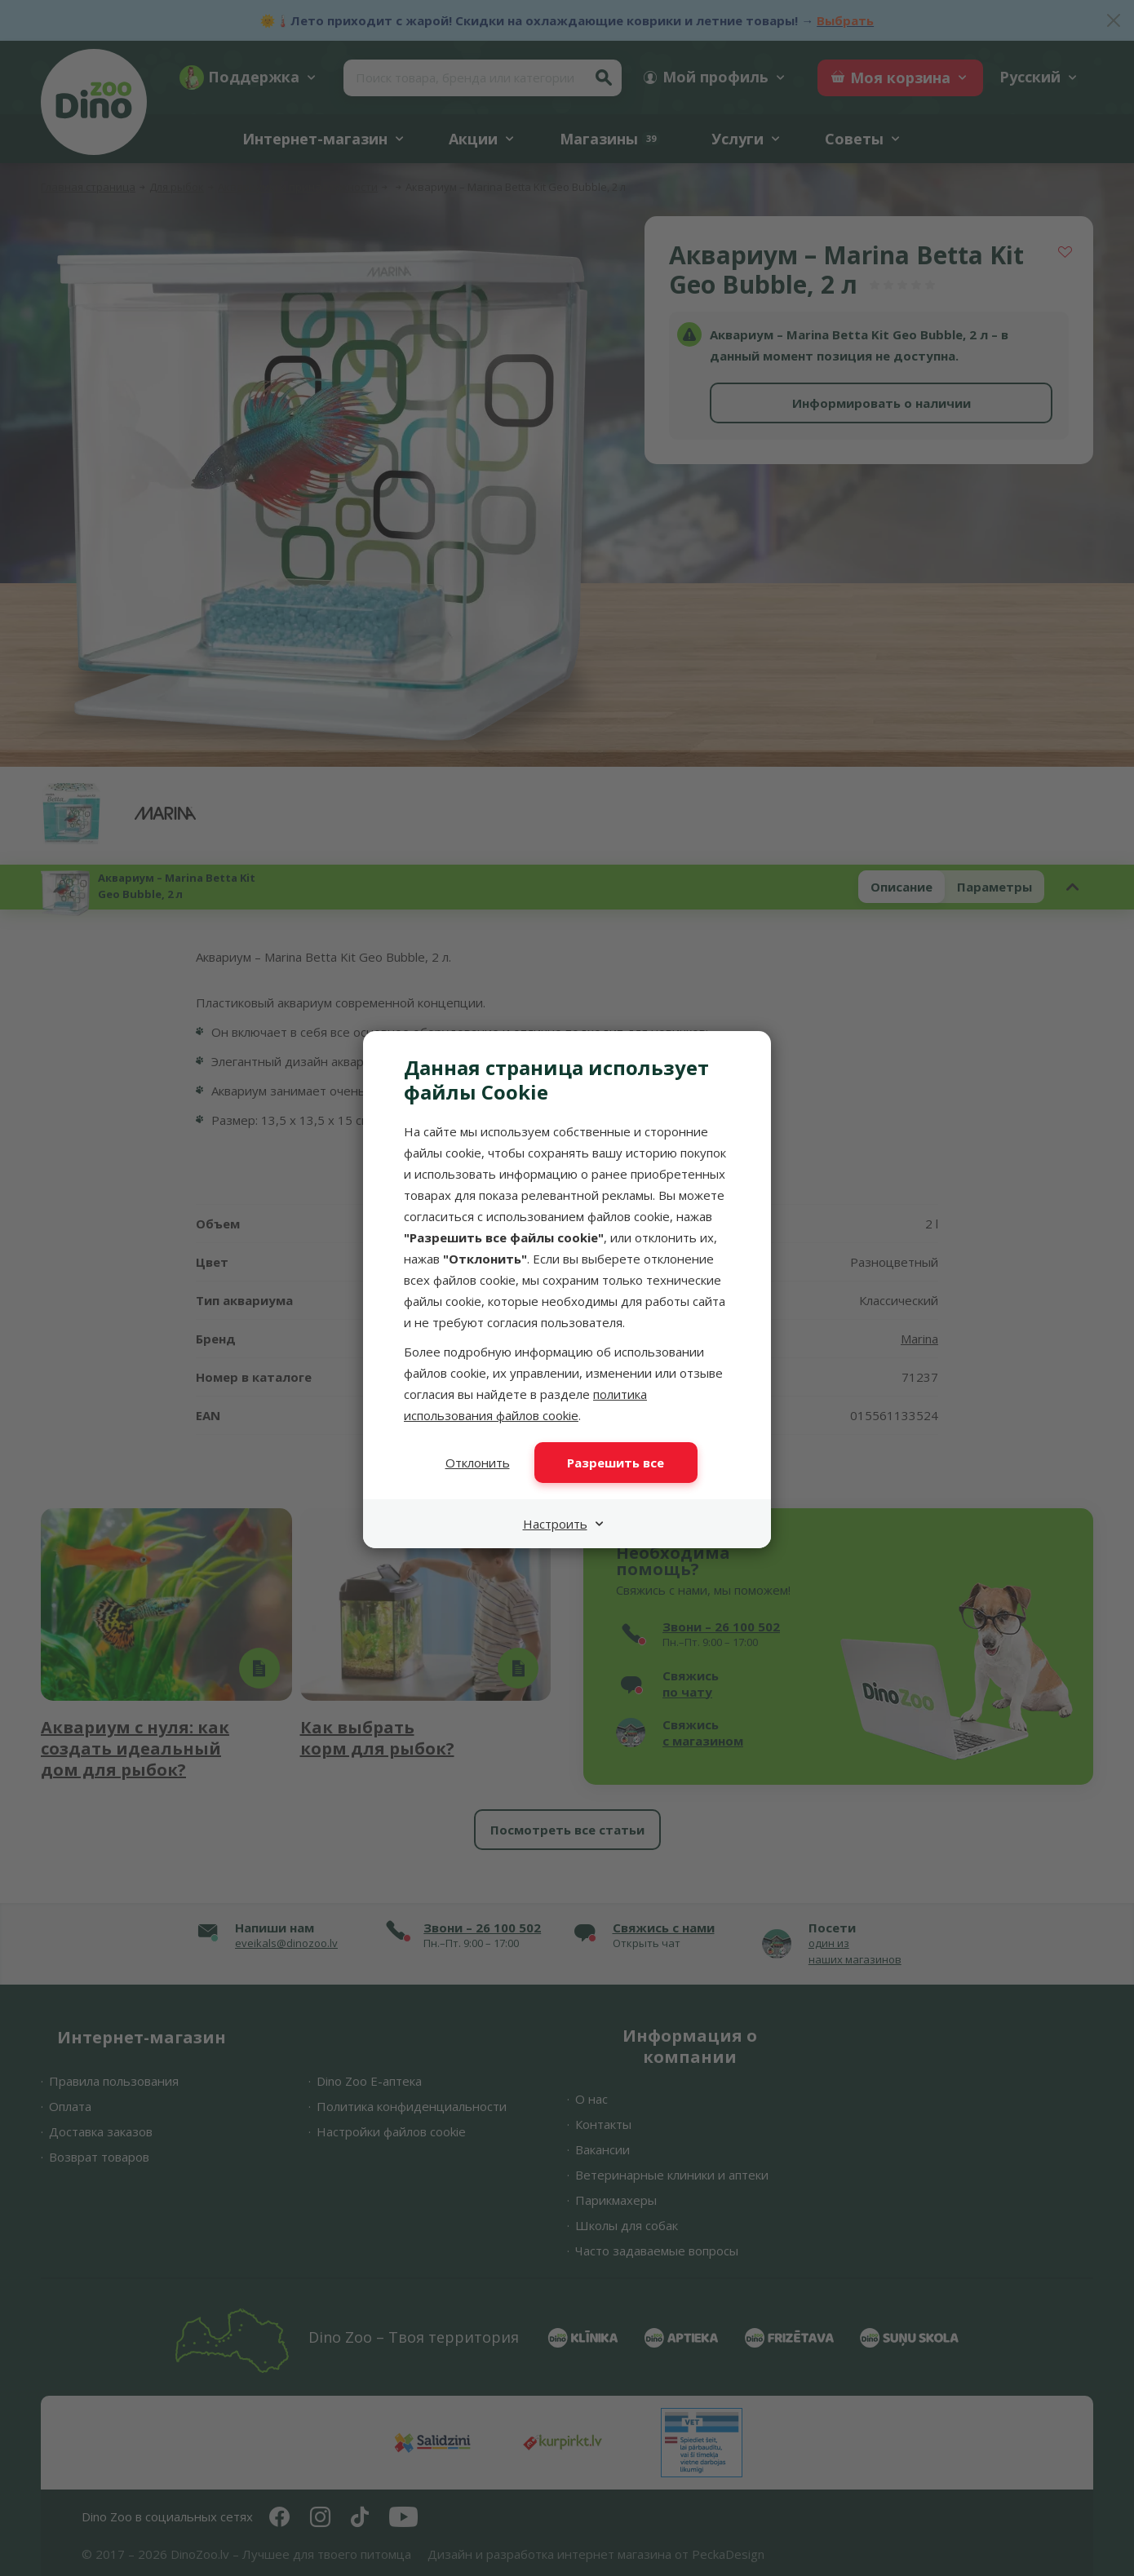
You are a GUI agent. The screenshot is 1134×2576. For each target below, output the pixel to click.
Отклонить (477, 1462)
